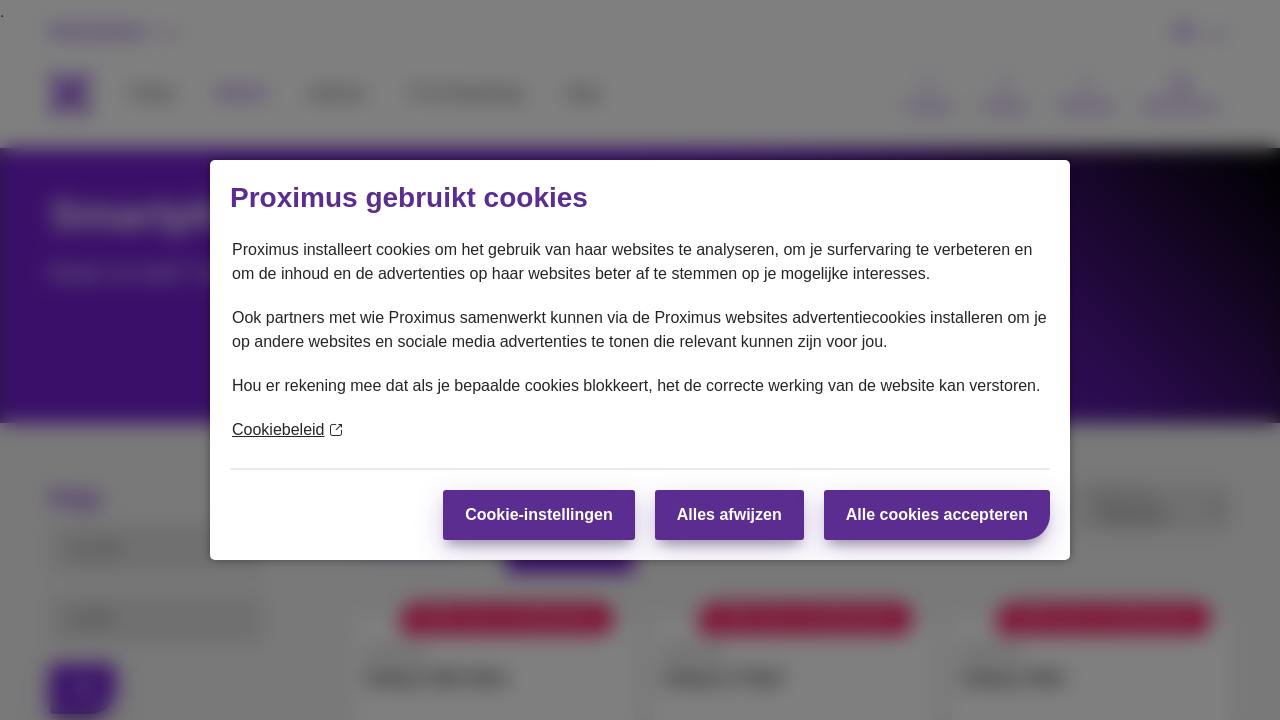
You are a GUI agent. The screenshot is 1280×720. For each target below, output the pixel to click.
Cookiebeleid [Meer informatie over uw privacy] (287, 429)
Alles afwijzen (729, 514)
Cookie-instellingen (539, 514)
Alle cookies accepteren (937, 514)
